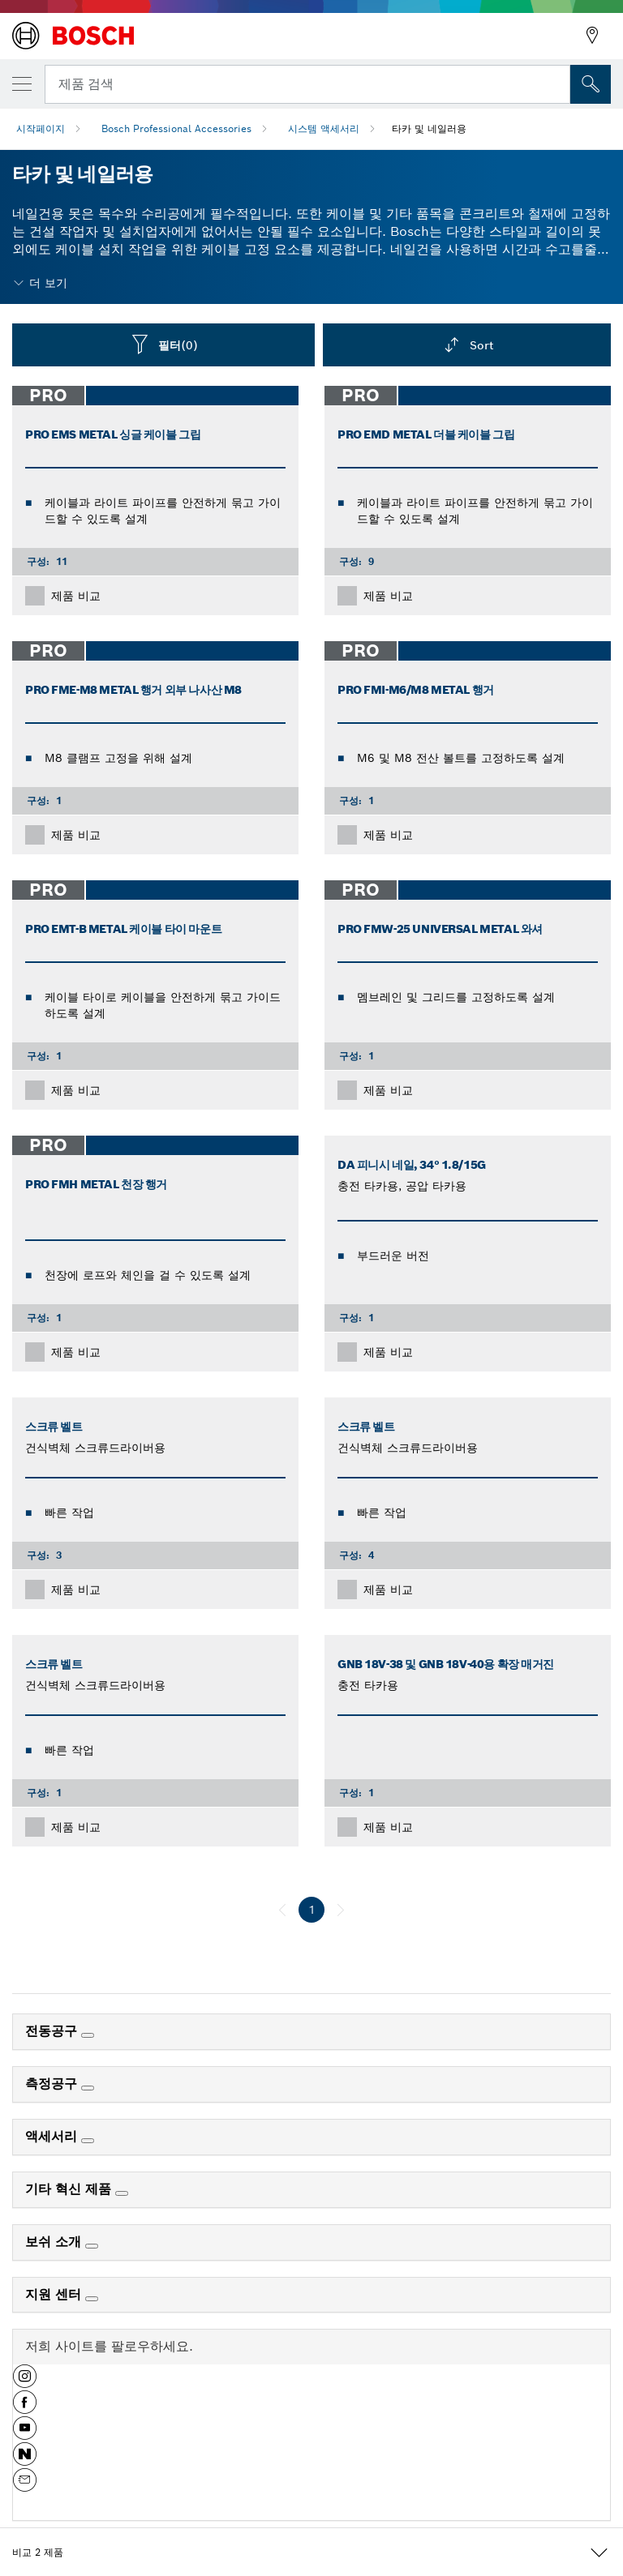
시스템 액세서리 (323, 128)
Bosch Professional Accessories (176, 128)
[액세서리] (87, 2140)
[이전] (282, 1910)
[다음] (341, 1910)
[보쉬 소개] (91, 2246)
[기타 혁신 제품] (121, 2193)
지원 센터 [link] (55, 2294)
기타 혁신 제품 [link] (70, 2188)
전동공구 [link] (53, 2030)
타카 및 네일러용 (429, 128)
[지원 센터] (91, 2298)
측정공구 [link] (53, 2083)
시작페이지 (40, 128)
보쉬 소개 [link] (55, 2241)
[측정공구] (87, 2088)
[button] (25, 2382)
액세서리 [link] (53, 2136)
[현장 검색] (590, 84)
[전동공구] (87, 2035)
